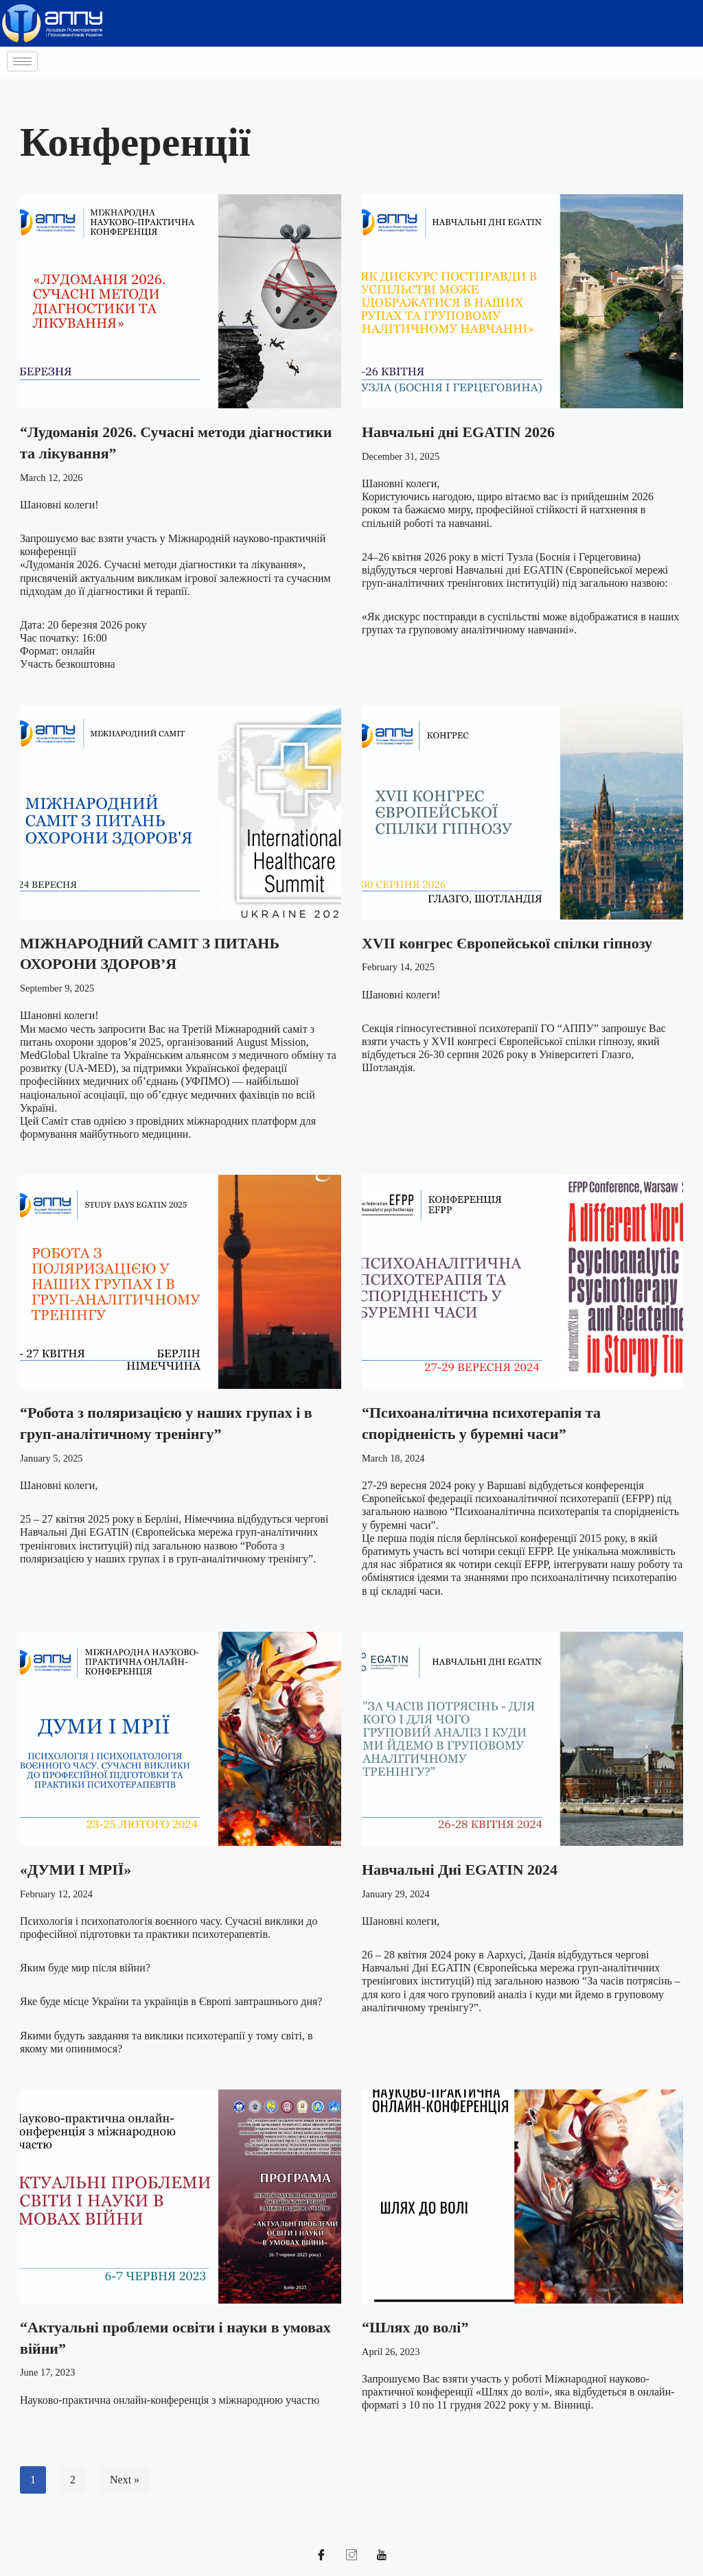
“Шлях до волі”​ (415, 2327)
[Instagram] (351, 2555)
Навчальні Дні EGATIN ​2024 (459, 1869)
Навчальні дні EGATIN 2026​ (458, 432)
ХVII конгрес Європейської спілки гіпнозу (507, 943)
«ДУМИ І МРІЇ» (75, 1869)
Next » (124, 2479)
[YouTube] (381, 2555)
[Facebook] (321, 2555)
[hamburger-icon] (22, 61)
